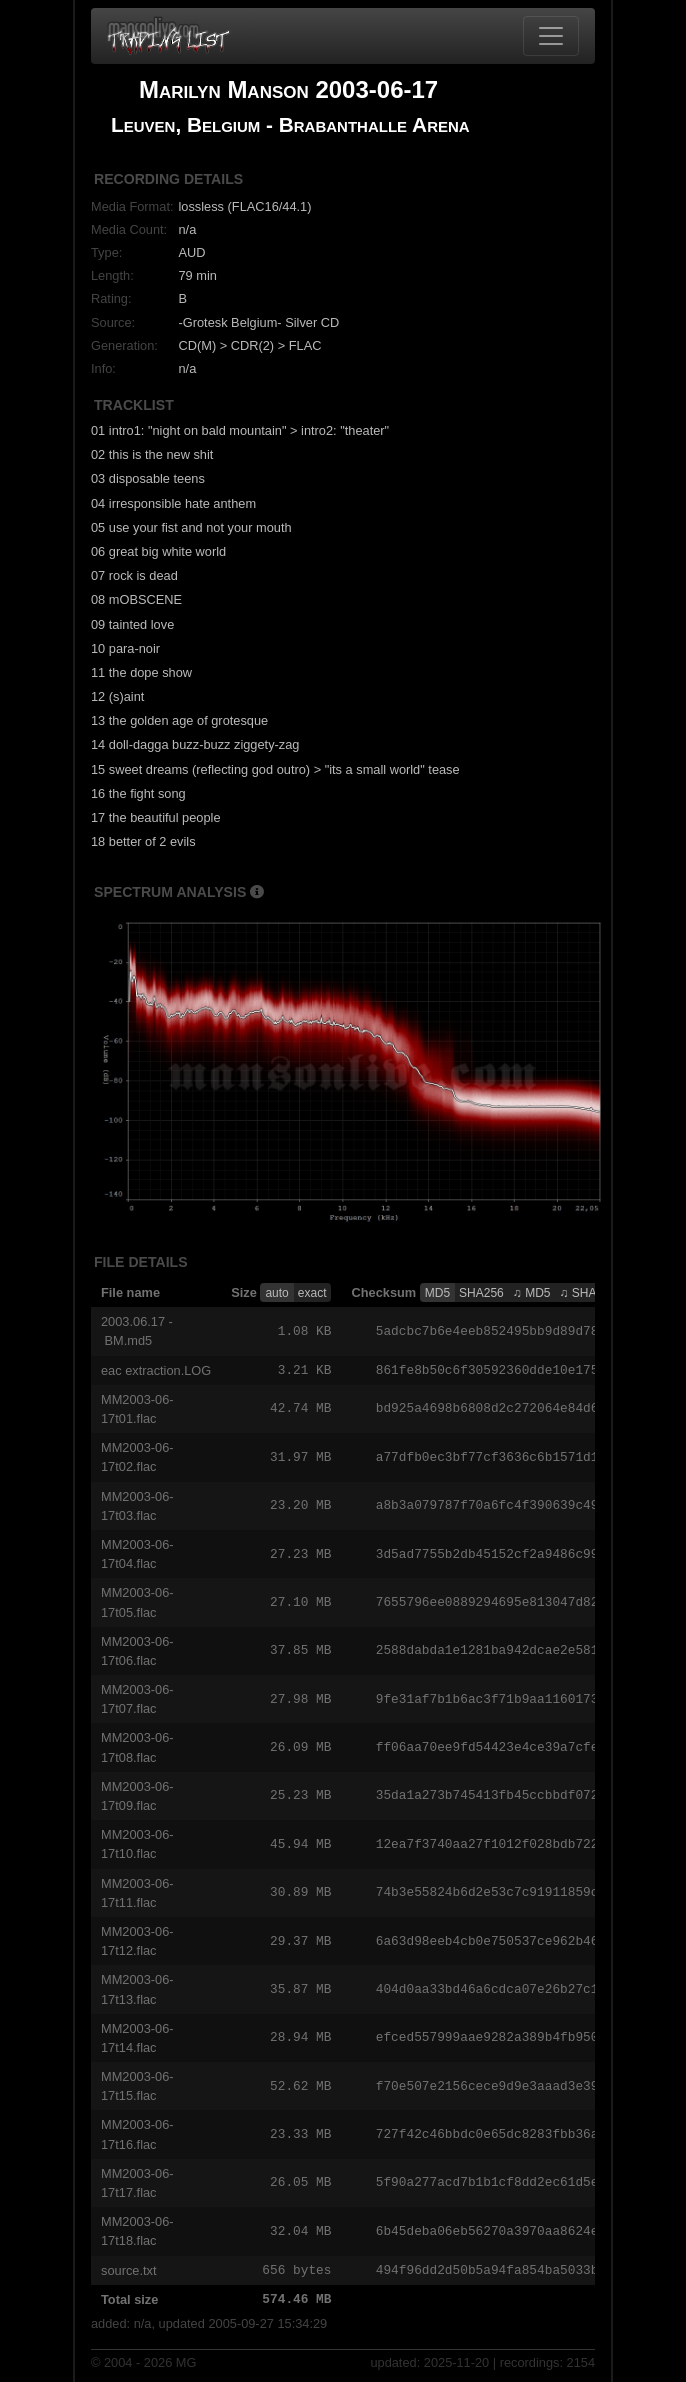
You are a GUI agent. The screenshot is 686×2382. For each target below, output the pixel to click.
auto (276, 1293)
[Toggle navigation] (551, 36)
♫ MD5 (532, 1293)
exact (312, 1293)
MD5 (437, 1293)
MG (186, 2364)
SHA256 (481, 1293)
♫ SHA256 (587, 1293)
